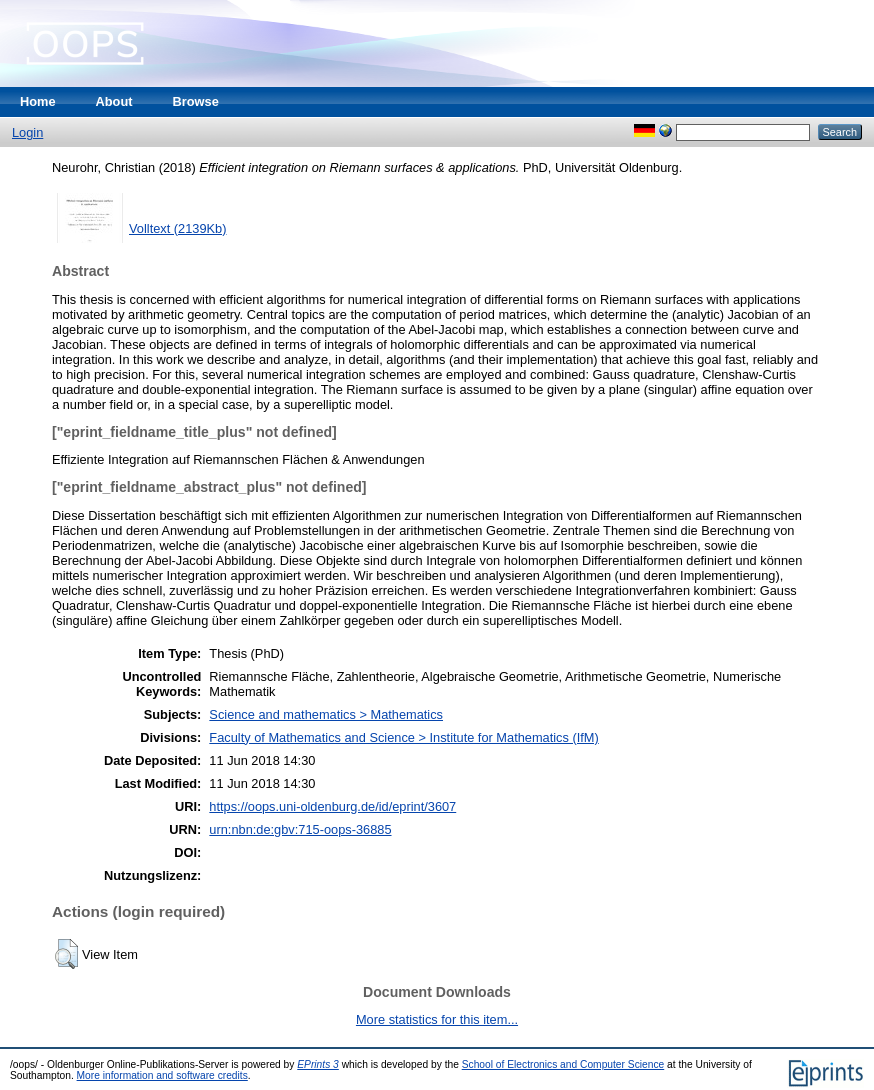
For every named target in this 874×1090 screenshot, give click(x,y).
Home (38, 101)
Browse (196, 101)
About (114, 101)
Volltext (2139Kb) (177, 228)
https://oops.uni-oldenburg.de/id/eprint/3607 (332, 806)
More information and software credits (162, 1075)
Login (27, 132)
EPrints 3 (318, 1064)
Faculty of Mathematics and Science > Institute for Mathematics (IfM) (403, 737)
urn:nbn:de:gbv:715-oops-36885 (300, 829)
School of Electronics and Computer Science (563, 1064)
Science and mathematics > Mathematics (326, 714)
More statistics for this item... (437, 1019)
